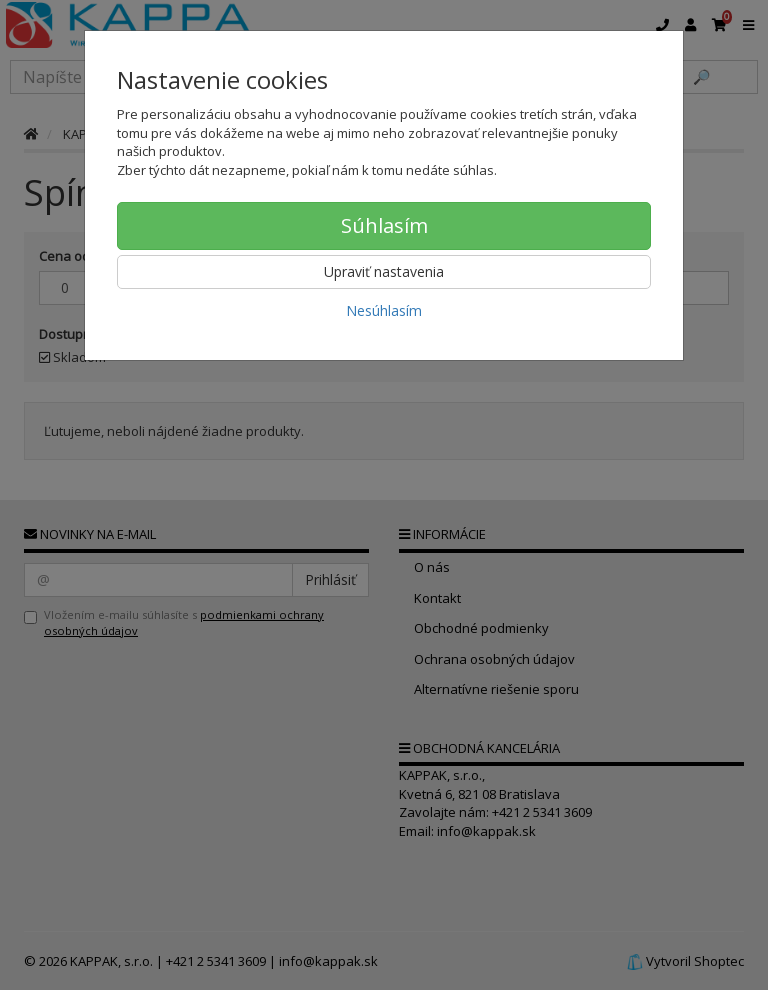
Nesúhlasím (384, 310)
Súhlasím (384, 225)
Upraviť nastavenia (384, 271)
